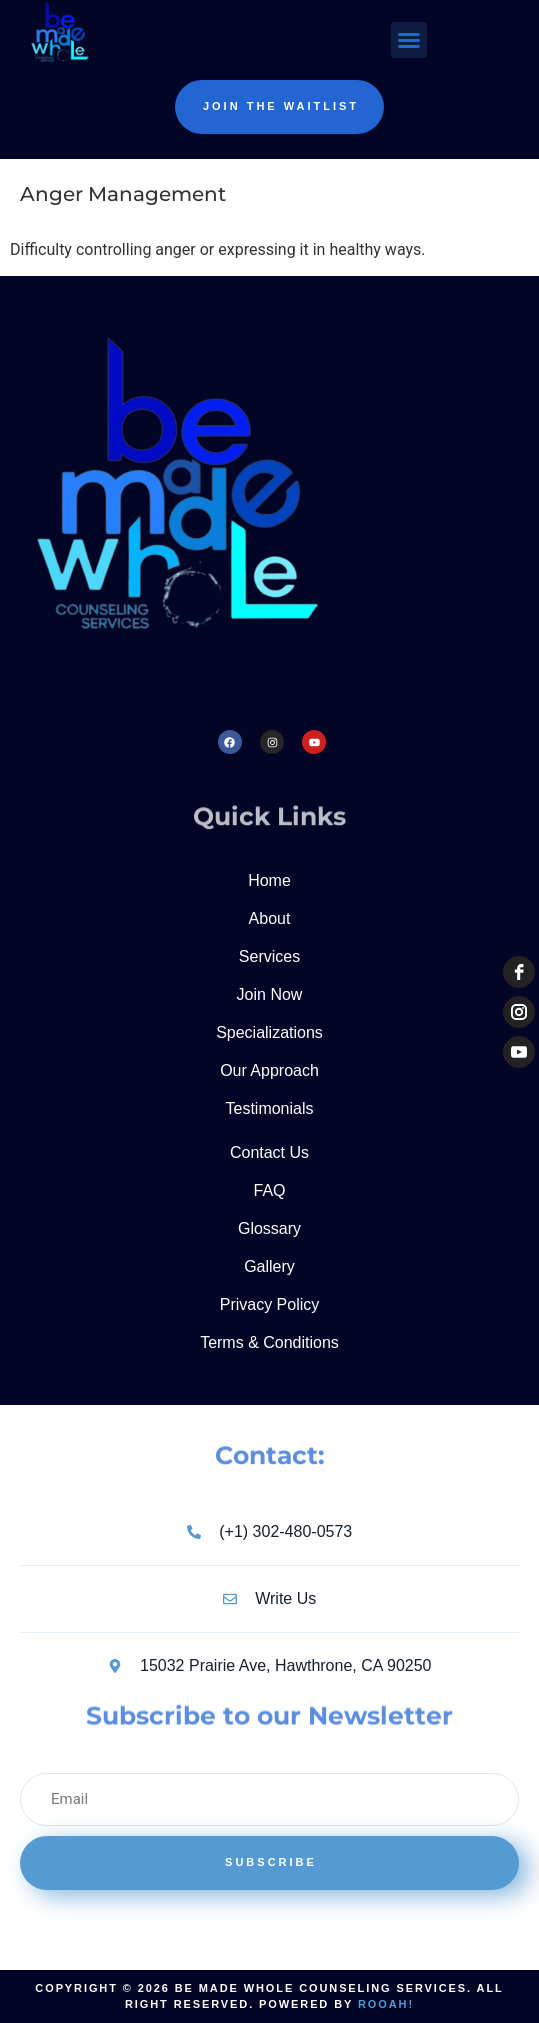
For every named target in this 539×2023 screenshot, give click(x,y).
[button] (409, 40)
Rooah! (386, 2004)
